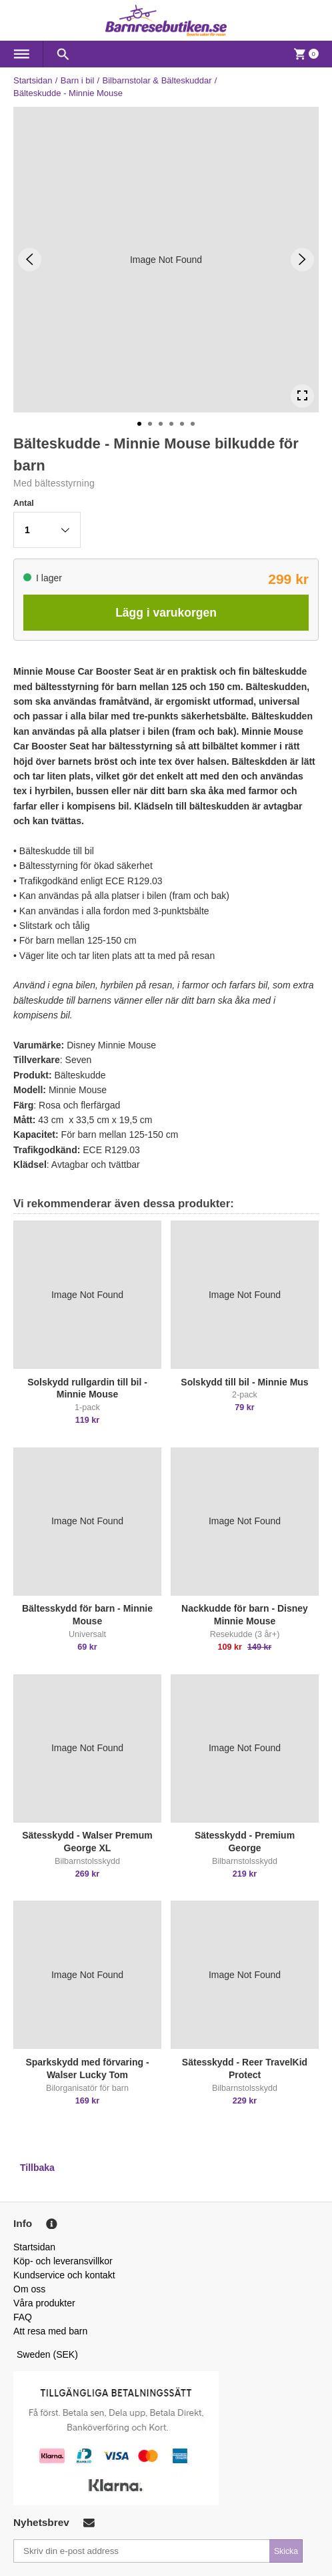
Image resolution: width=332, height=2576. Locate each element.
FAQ (22, 2317)
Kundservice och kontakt (64, 2275)
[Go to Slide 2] (150, 424)
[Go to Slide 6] (193, 424)
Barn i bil (78, 80)
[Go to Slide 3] (161, 424)
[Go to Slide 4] (171, 424)
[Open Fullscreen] (302, 396)
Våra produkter (44, 2303)
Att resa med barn (50, 2331)
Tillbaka (37, 2167)
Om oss (29, 2289)
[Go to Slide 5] (182, 424)
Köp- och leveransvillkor (63, 2261)
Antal (23, 503)
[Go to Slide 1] (139, 424)
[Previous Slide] (29, 259)
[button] (47, 530)
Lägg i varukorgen (166, 612)
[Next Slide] (302, 259)
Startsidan (33, 80)
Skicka (286, 2551)
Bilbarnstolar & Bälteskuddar (157, 80)
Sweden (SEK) (47, 2354)
